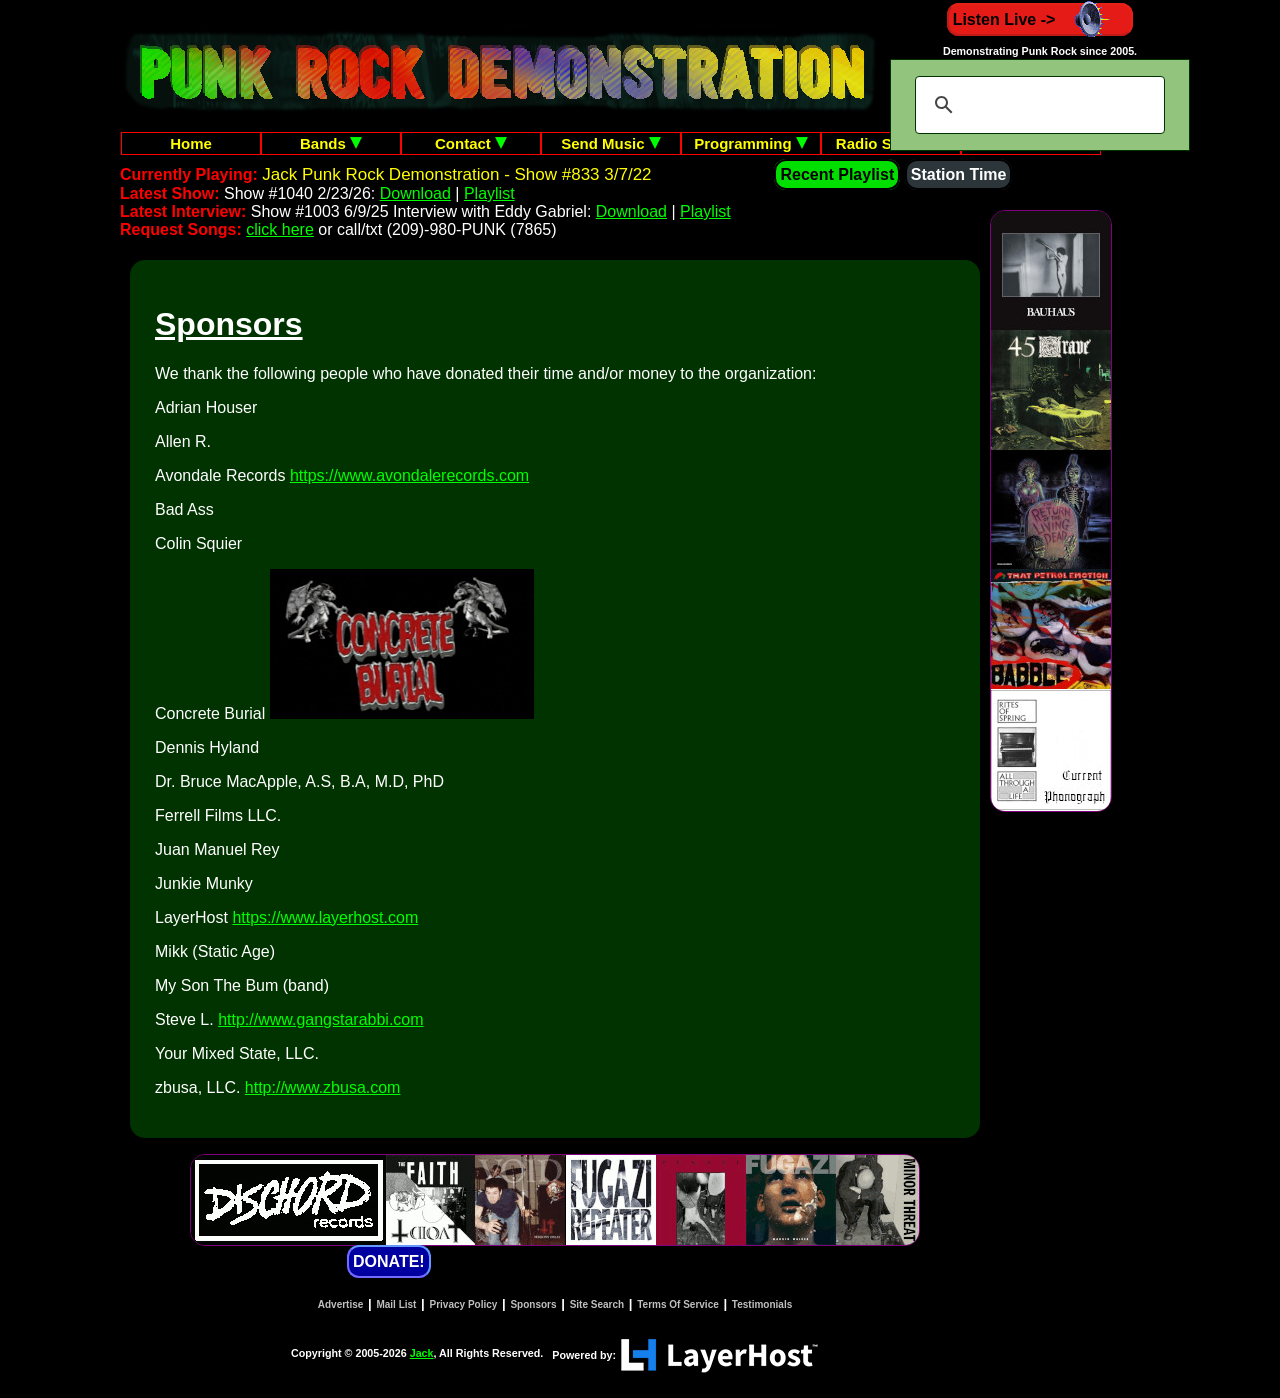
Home (191, 143)
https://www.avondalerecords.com (409, 475)
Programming (751, 143)
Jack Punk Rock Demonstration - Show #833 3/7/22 (456, 174)
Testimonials (762, 1304)
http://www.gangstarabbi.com (320, 1019)
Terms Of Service (678, 1304)
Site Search (597, 1304)
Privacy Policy (464, 1304)
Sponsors (533, 1304)
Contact (471, 143)
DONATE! (389, 1261)
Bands (331, 143)
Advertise (341, 1304)
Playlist (489, 193)
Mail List (396, 1304)
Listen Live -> (1040, 19)
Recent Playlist (837, 174)
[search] (1037, 105)
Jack (422, 1353)
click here (280, 229)
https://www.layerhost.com (325, 917)
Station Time (959, 174)
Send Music (611, 143)
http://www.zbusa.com (323, 1087)
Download (415, 193)
